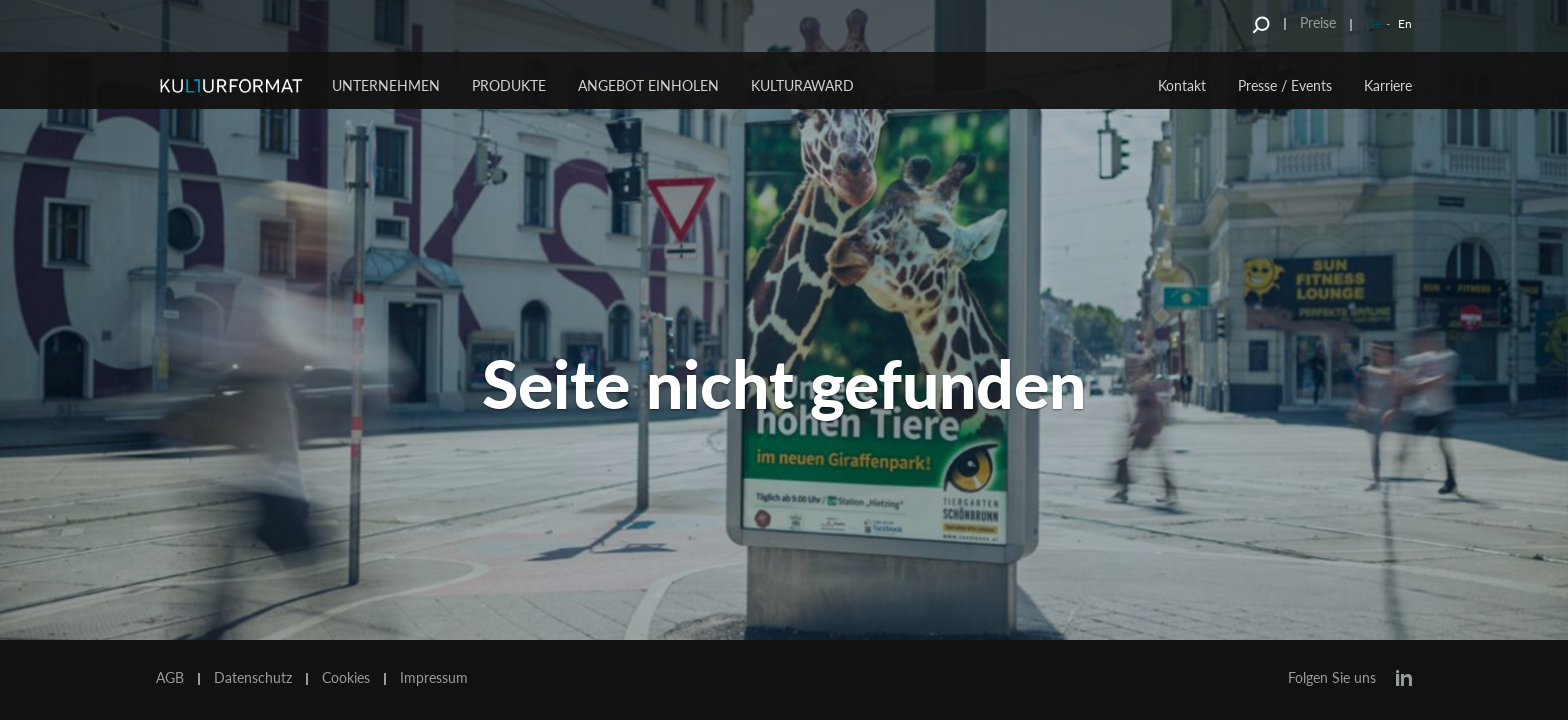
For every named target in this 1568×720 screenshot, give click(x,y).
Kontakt (1182, 85)
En (1405, 23)
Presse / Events (1285, 85)
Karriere (1388, 85)
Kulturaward (802, 85)
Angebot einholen (648, 85)
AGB (170, 678)
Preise (1318, 22)
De (1373, 23)
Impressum (434, 678)
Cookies (346, 678)
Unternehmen (386, 85)
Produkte (509, 85)
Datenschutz (253, 678)
